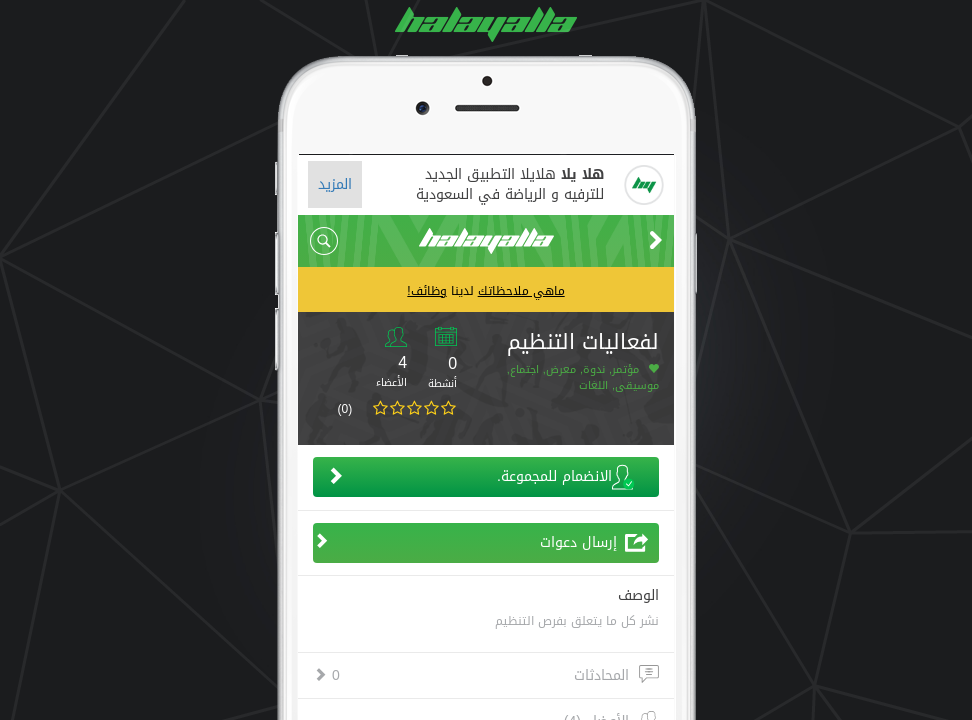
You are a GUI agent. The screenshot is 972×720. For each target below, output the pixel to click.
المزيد (335, 184)
